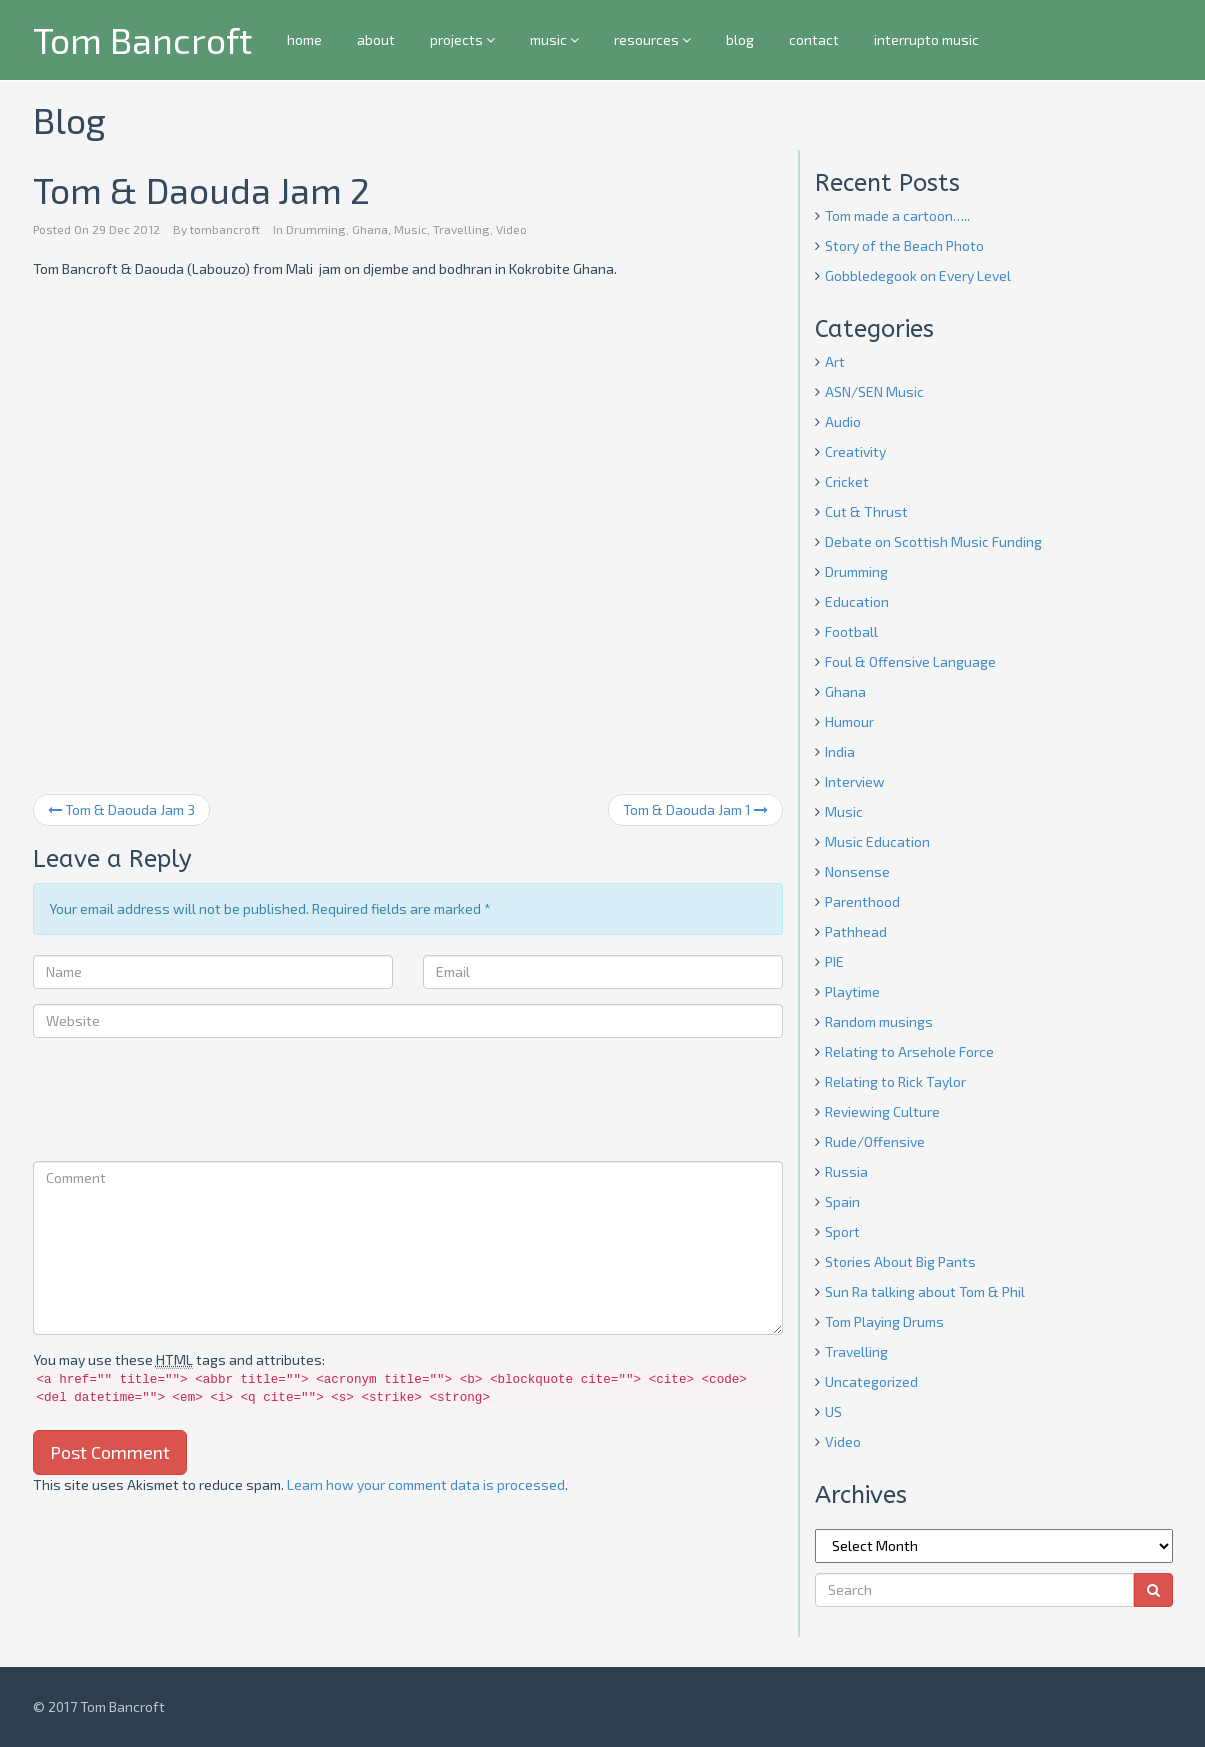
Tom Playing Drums (884, 1321)
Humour (849, 721)
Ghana (370, 229)
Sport (842, 1231)
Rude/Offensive (875, 1141)
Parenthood (862, 901)
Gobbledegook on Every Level (918, 275)
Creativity (855, 451)
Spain (842, 1201)
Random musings (879, 1021)
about (376, 39)
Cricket (847, 481)
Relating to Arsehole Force (909, 1051)
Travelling (461, 229)
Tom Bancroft (142, 39)
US (833, 1411)
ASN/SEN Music (874, 391)
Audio (843, 421)
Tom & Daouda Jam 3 (121, 809)
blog (740, 39)
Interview (855, 781)
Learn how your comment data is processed (426, 1484)
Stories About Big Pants (900, 1261)
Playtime (852, 991)
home (304, 39)
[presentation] (185, 1102)
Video (511, 229)
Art (835, 361)
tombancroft (225, 229)
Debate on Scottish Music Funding (933, 541)
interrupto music (926, 39)
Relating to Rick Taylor (895, 1081)
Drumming (316, 229)
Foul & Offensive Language (910, 661)
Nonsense (857, 871)
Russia (846, 1171)
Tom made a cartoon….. (897, 215)
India (840, 751)
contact (814, 39)
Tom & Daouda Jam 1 (695, 809)
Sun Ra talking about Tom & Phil (925, 1291)
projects (462, 39)
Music (410, 229)
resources (652, 39)
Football (851, 631)
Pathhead (856, 931)
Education (857, 601)
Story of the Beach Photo (904, 245)
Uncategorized (871, 1381)
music (554, 39)
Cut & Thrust (866, 511)
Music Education (877, 841)
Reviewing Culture (882, 1111)
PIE (834, 961)
